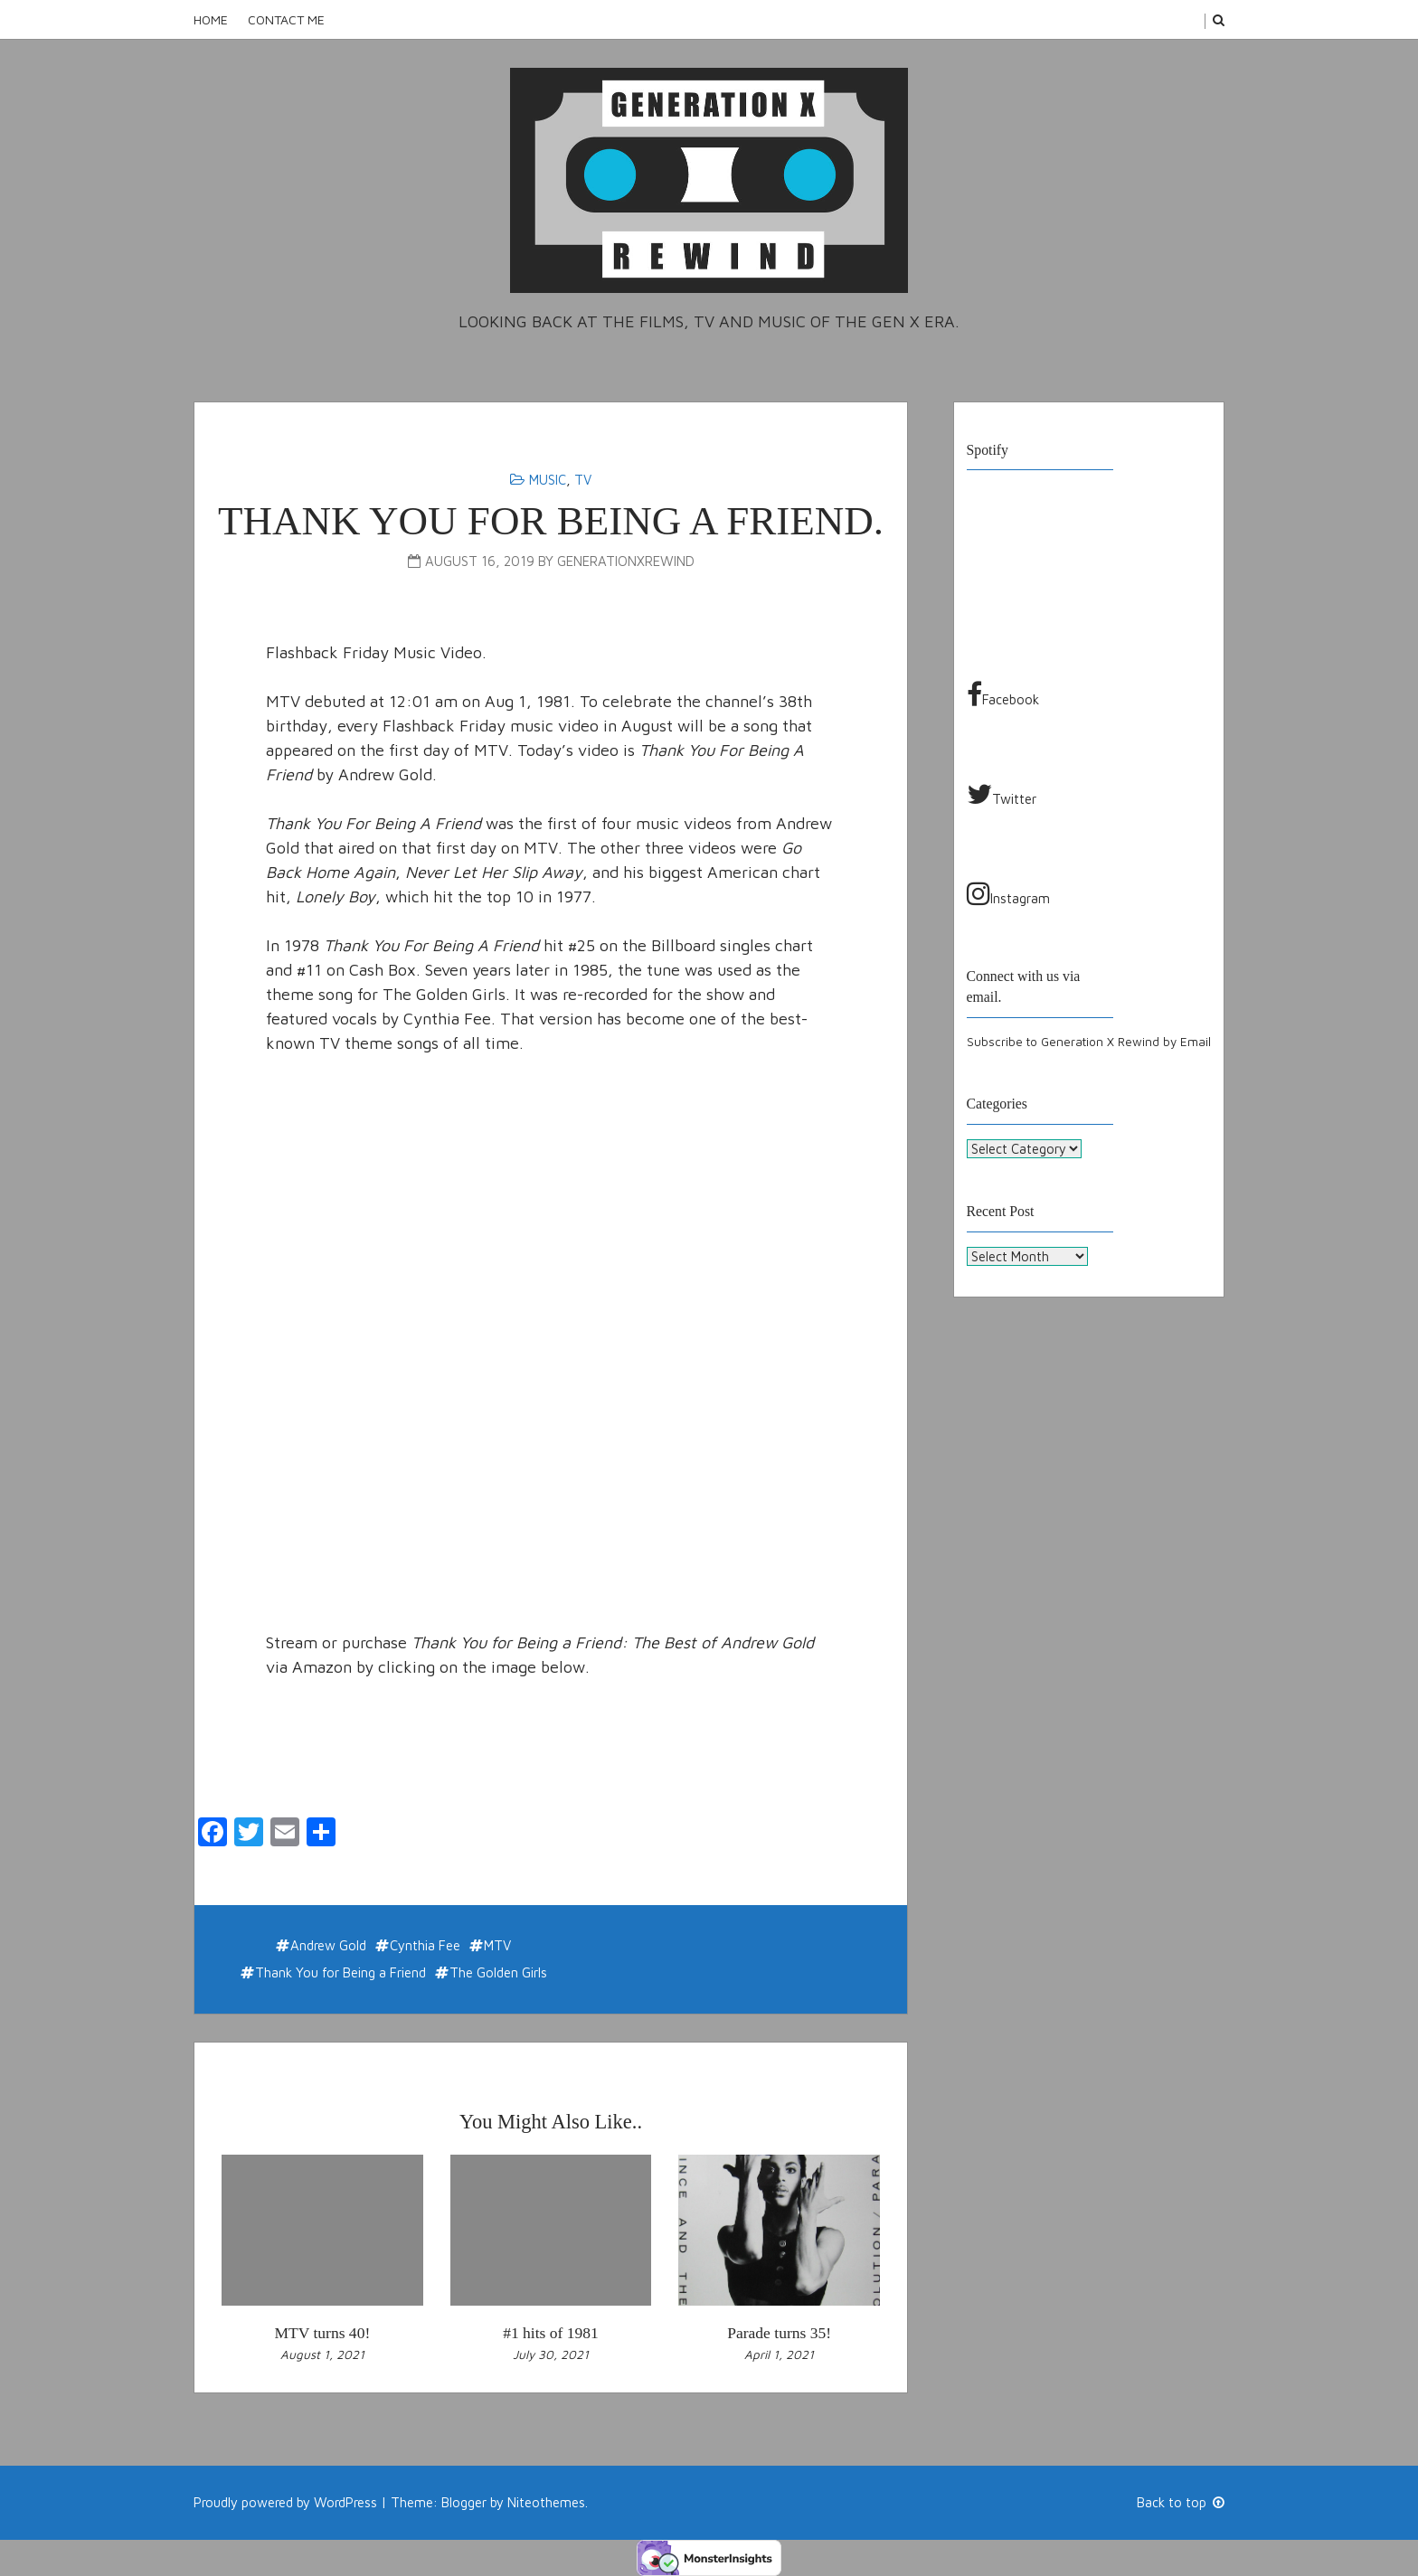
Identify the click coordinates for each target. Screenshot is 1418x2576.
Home (211, 19)
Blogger (464, 2502)
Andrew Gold (328, 1945)
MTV (497, 1945)
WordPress (345, 2502)
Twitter (1001, 793)
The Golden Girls (498, 1972)
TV (582, 479)
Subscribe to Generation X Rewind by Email (1089, 1041)
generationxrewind (626, 561)
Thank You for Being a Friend (340, 1972)
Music (547, 479)
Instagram (1008, 893)
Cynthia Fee (425, 1945)
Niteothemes (546, 2502)
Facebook (1003, 694)
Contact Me (286, 19)
